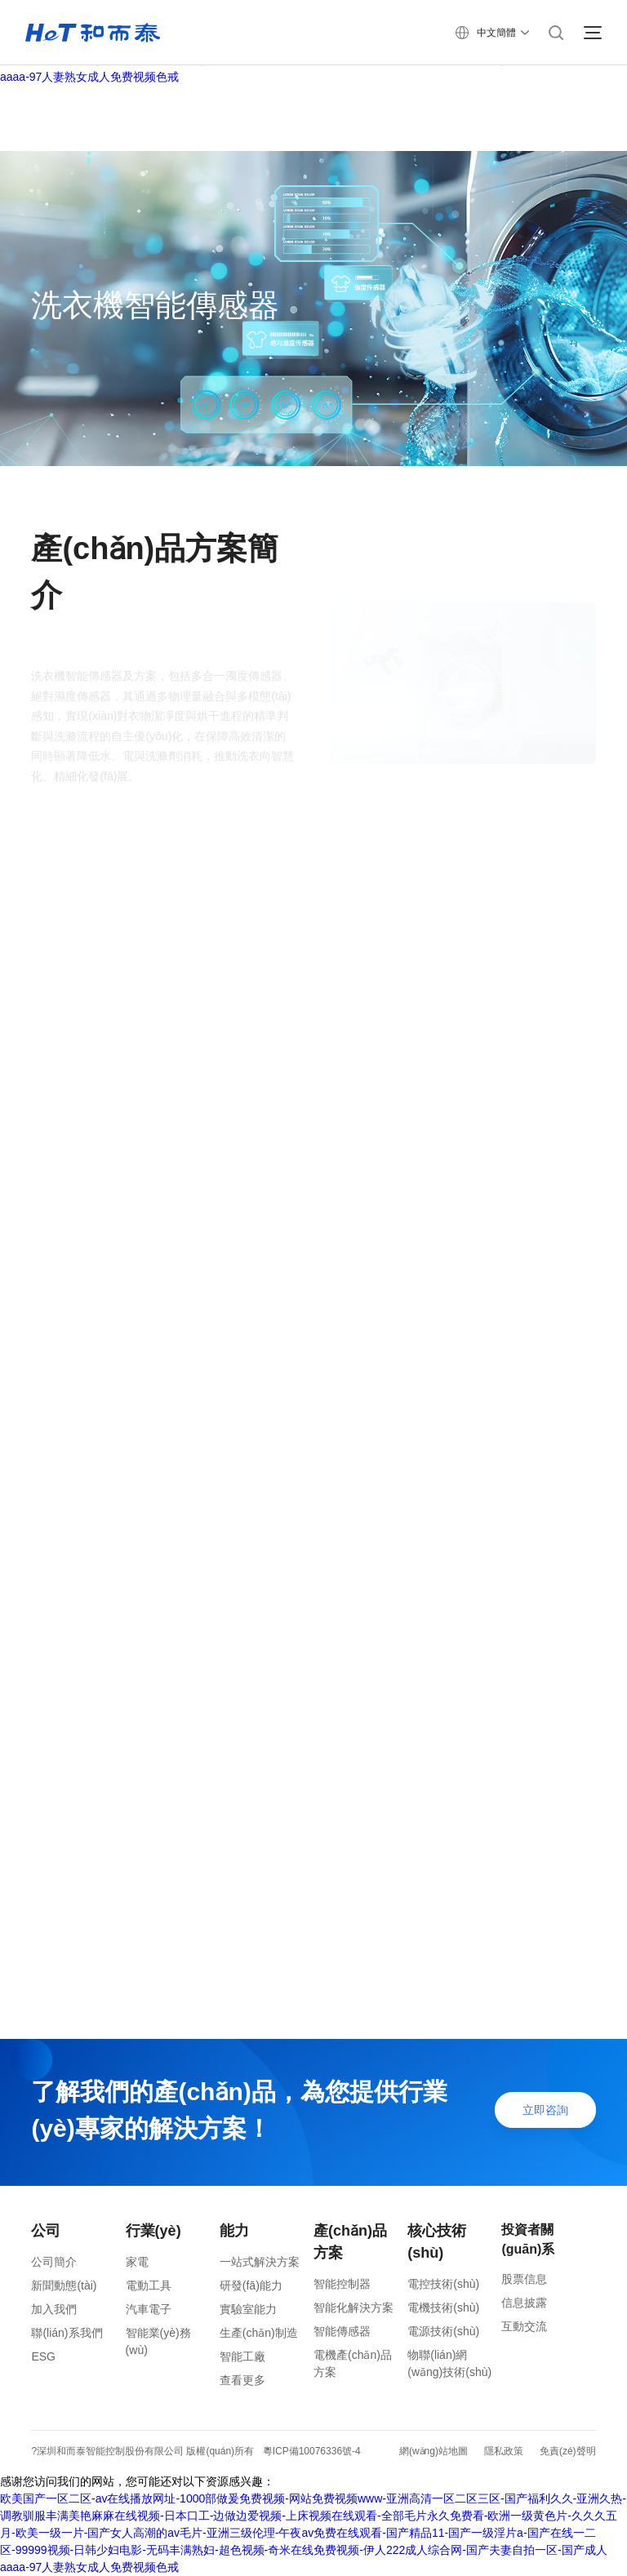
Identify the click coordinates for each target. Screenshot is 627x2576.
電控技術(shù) (443, 2283)
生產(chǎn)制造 (259, 2332)
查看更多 (242, 2380)
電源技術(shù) (443, 2331)
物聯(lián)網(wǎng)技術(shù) (449, 2363)
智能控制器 (342, 2283)
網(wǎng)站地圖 (433, 2451)
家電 (137, 2261)
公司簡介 (54, 2261)
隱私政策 (503, 2451)
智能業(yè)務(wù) (158, 2341)
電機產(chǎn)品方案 (353, 2363)
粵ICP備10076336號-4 (312, 2451)
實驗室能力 (248, 2309)
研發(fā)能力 (251, 2285)
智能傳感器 (342, 2331)
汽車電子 (148, 2309)
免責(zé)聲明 (568, 2451)
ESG (43, 2356)
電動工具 (148, 2285)
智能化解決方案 (354, 2307)
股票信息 (524, 2278)
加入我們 (54, 2309)
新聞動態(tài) (63, 2285)
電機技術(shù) (443, 2307)
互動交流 (524, 2326)
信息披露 (524, 2302)
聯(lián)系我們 (66, 2332)
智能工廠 (242, 2356)
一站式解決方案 (260, 2261)
